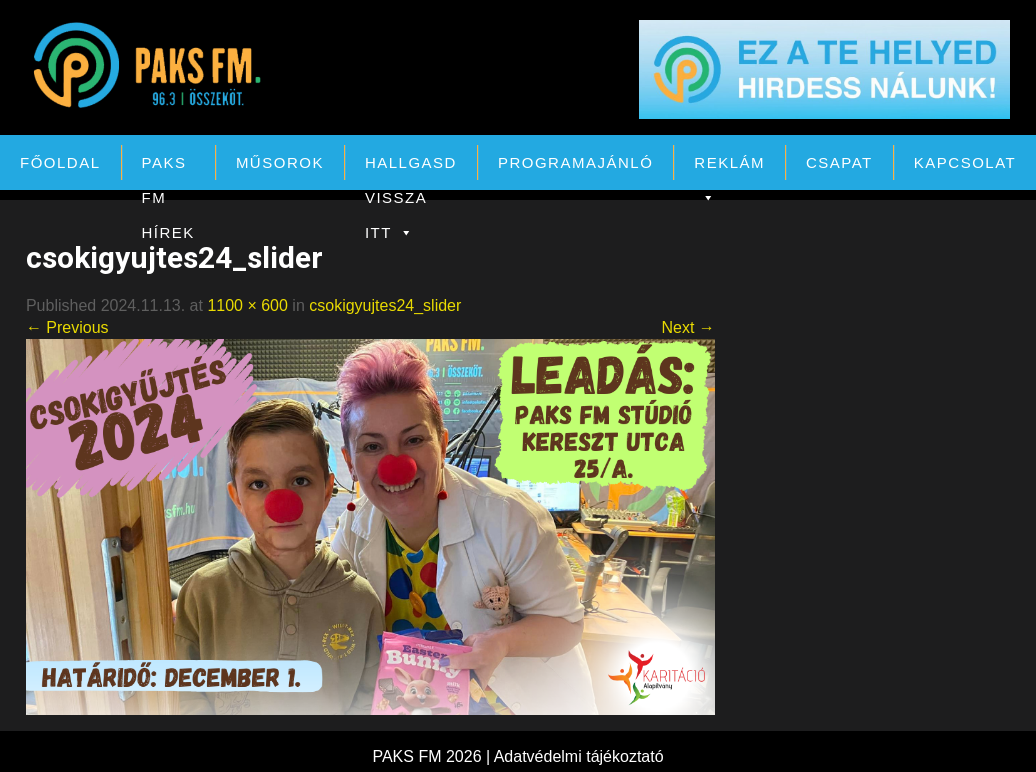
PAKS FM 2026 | (432, 756)
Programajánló (575, 162)
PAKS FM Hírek (168, 167)
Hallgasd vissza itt (411, 167)
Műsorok (280, 162)
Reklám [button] (729, 167)
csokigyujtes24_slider (385, 305)
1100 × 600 (247, 305)
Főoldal (60, 162)
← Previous (67, 327)
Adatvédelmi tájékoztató (579, 756)
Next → (687, 327)
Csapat (839, 162)
